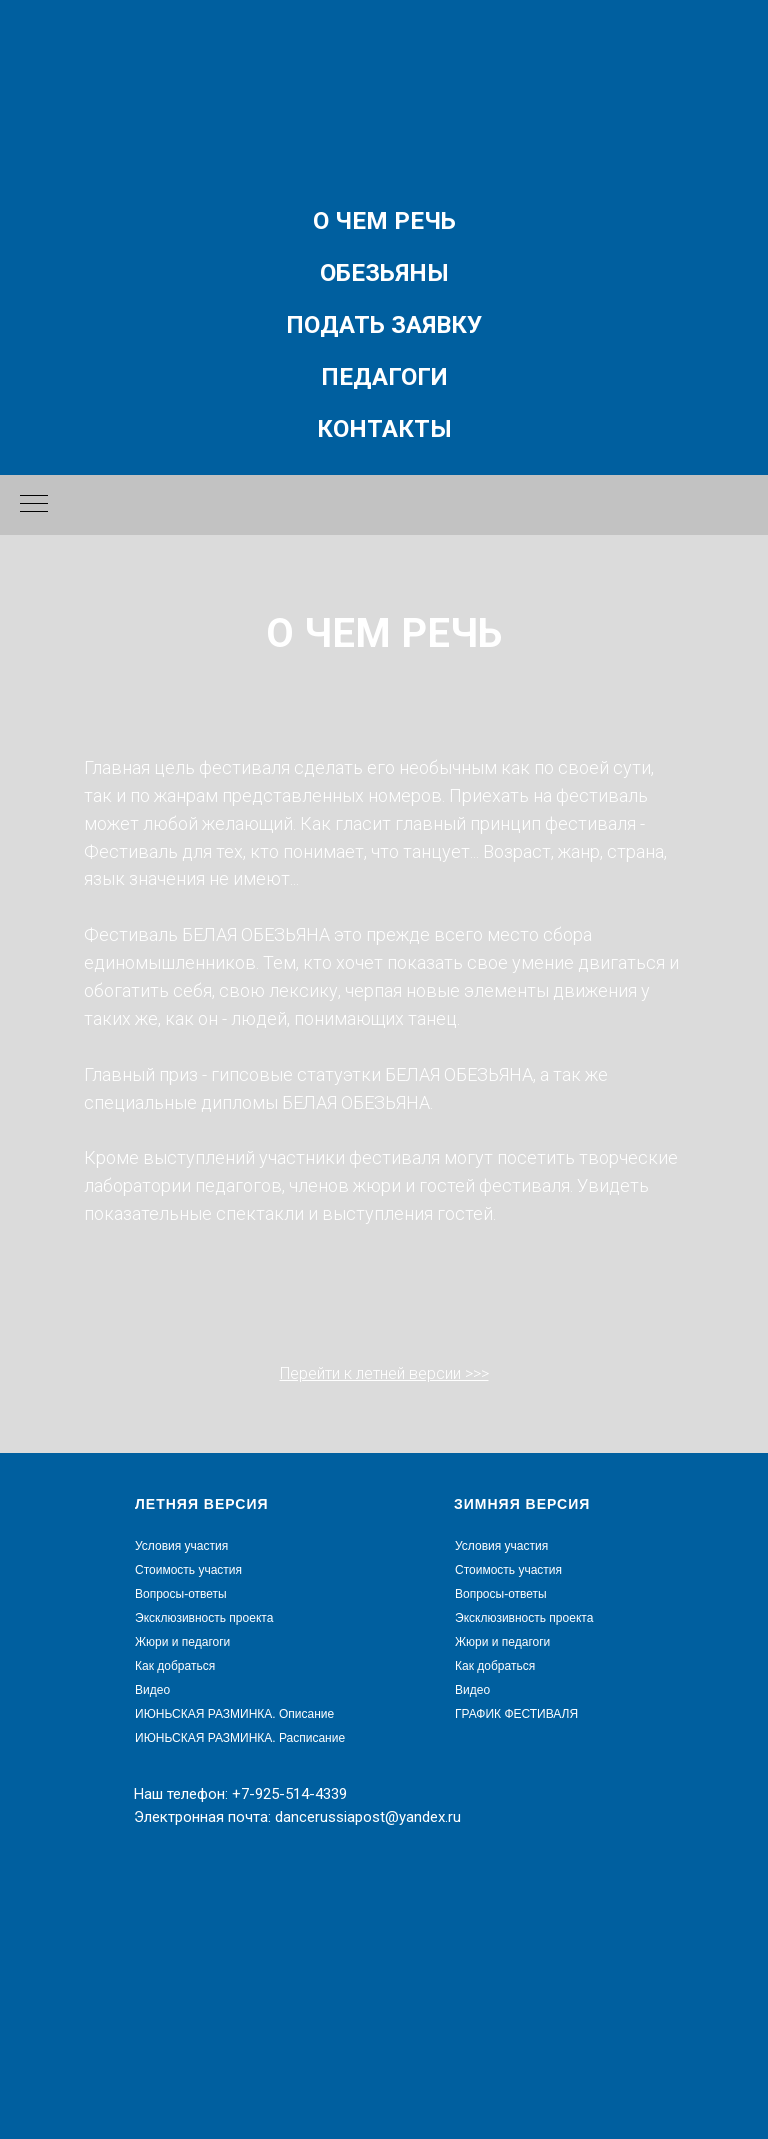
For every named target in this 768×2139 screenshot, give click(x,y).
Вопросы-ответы (181, 1594)
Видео (152, 1690)
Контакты (384, 429)
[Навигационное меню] (34, 505)
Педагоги (384, 377)
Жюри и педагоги (182, 1642)
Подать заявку (384, 325)
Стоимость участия (188, 1570)
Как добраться (175, 1666)
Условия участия (181, 1546)
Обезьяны (384, 273)
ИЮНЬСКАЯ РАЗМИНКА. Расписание (240, 1738)
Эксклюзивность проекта (204, 1618)
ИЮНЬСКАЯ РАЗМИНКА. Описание (234, 1714)
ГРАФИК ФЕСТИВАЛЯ (516, 1714)
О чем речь (384, 221)
